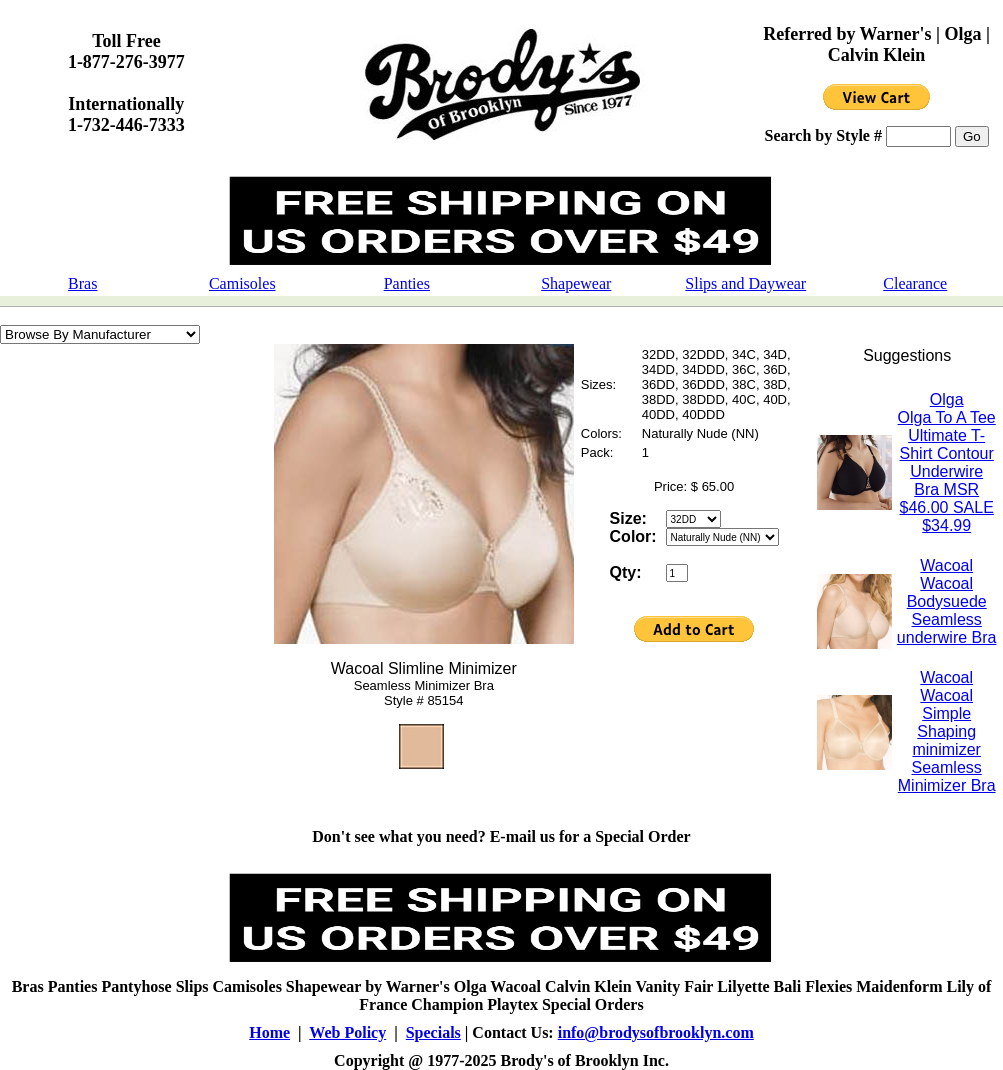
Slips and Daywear (745, 283)
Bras (82, 283)
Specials (433, 1032)
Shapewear (576, 283)
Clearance (915, 283)
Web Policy (347, 1032)
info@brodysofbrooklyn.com (656, 1032)
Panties (407, 283)
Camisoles (242, 283)
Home (269, 1032)
